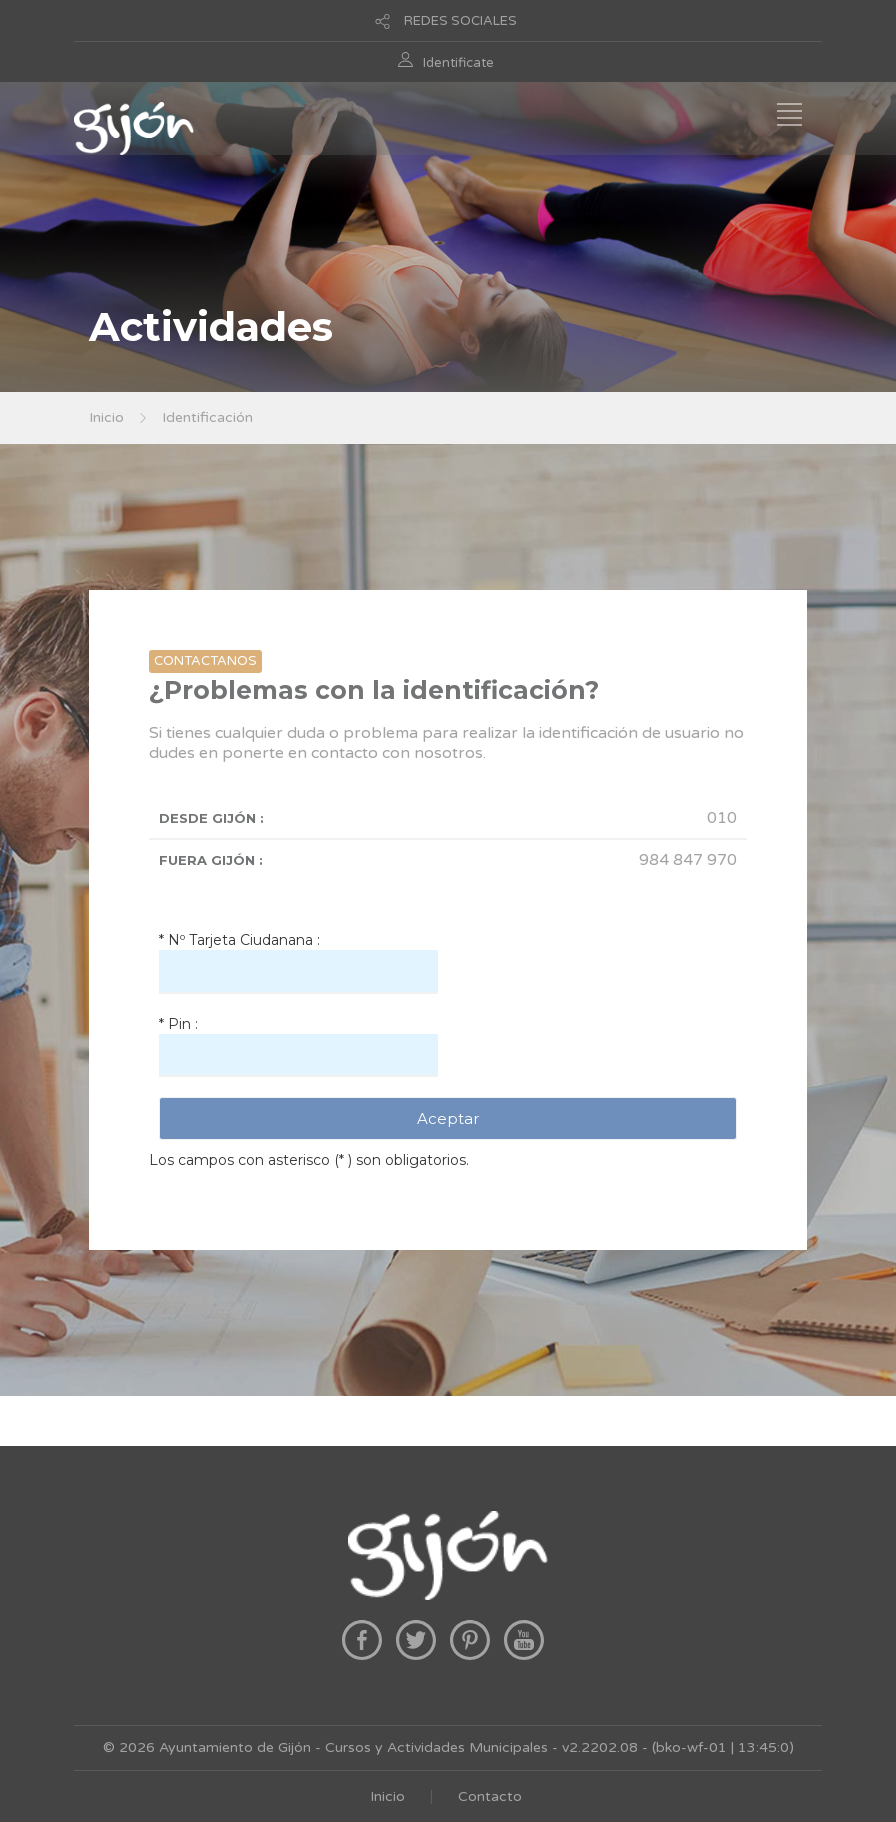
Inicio (106, 417)
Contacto (490, 1796)
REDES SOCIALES (460, 21)
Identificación (207, 417)
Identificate (458, 63)
